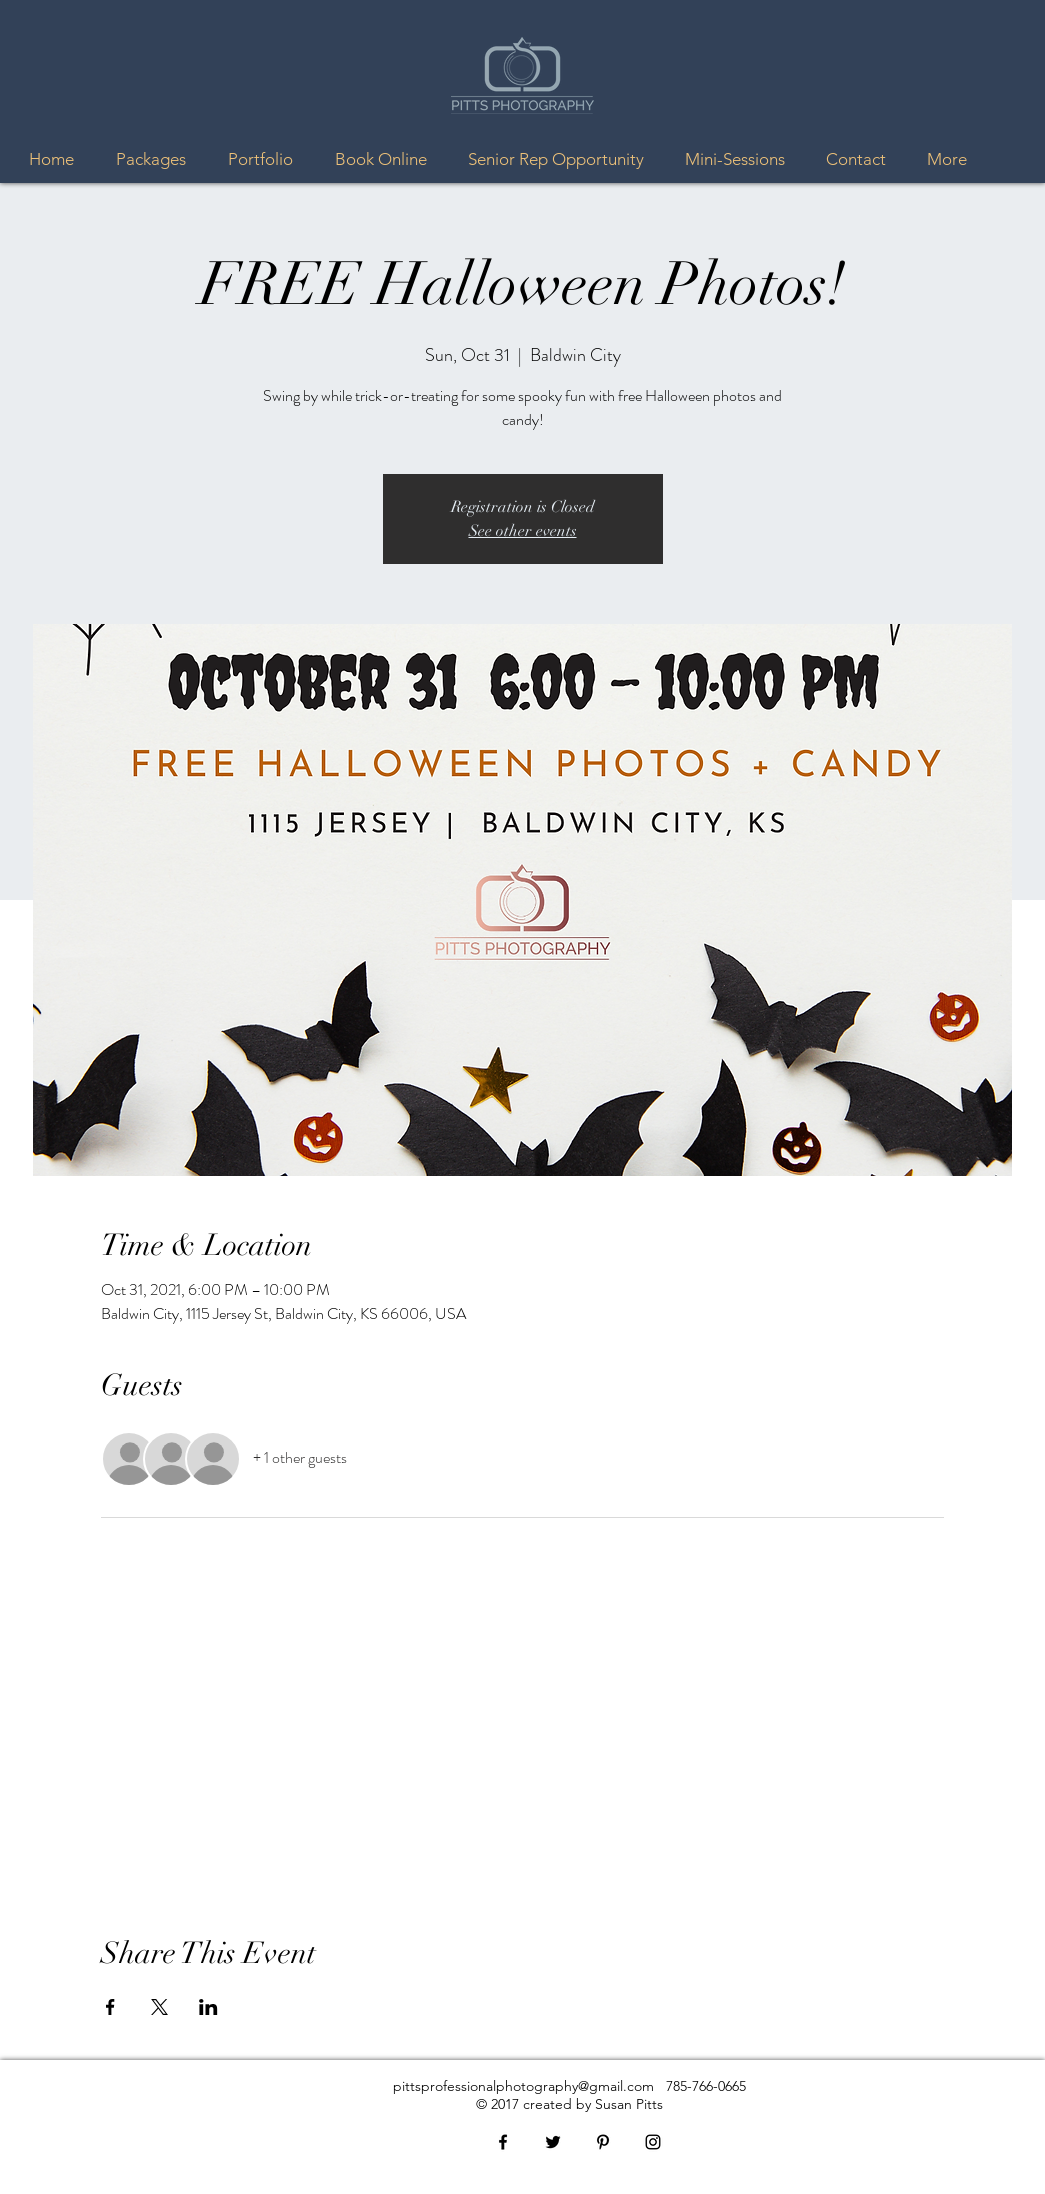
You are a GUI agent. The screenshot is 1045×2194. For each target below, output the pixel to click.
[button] (157, 159)
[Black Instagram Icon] (653, 2142)
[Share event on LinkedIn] (208, 2007)
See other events (523, 531)
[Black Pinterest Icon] (603, 2142)
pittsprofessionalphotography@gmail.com (523, 2086)
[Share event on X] (159, 2007)
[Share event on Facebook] (110, 2007)
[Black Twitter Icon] (553, 2142)
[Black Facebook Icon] (503, 2142)
